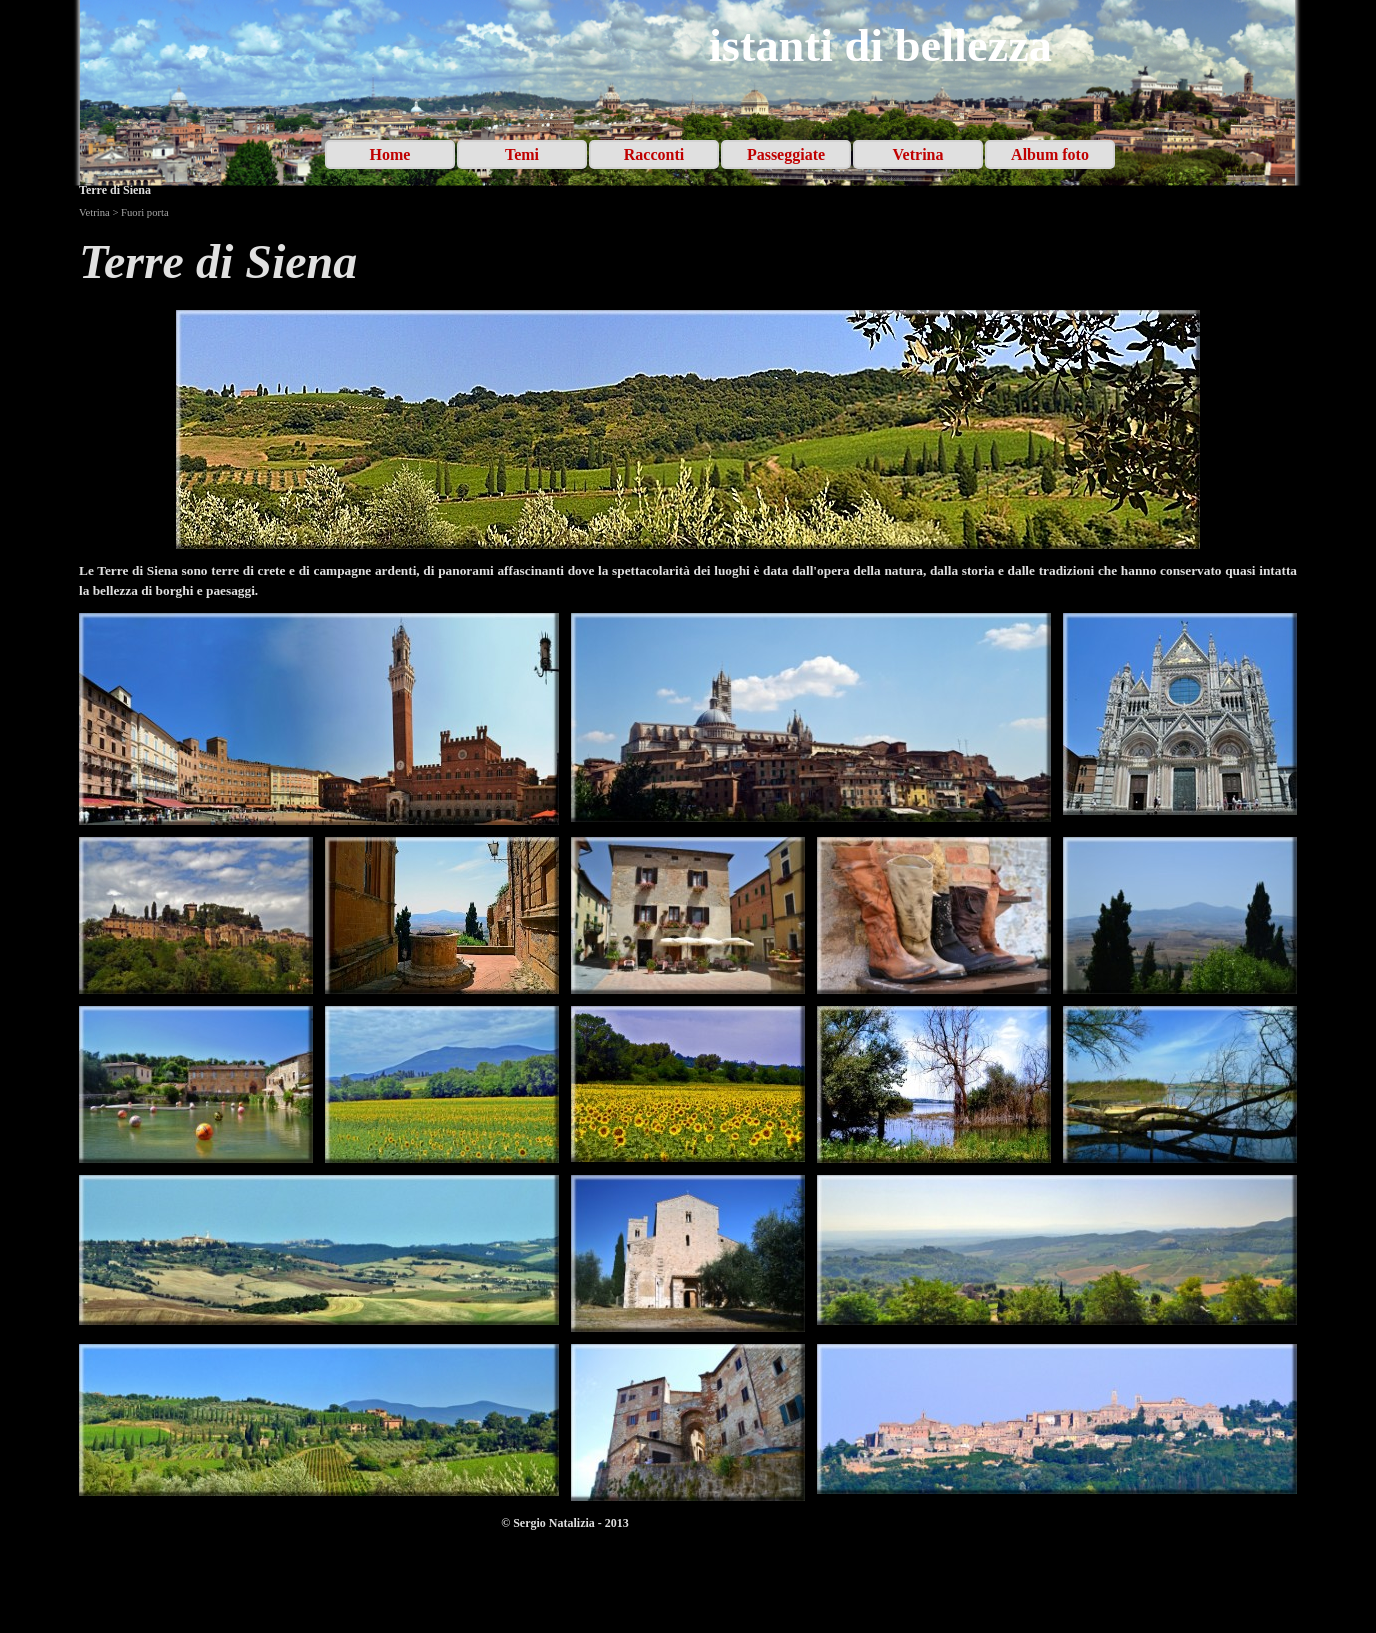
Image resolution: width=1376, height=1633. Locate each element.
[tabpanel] (688, 262)
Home (390, 154)
